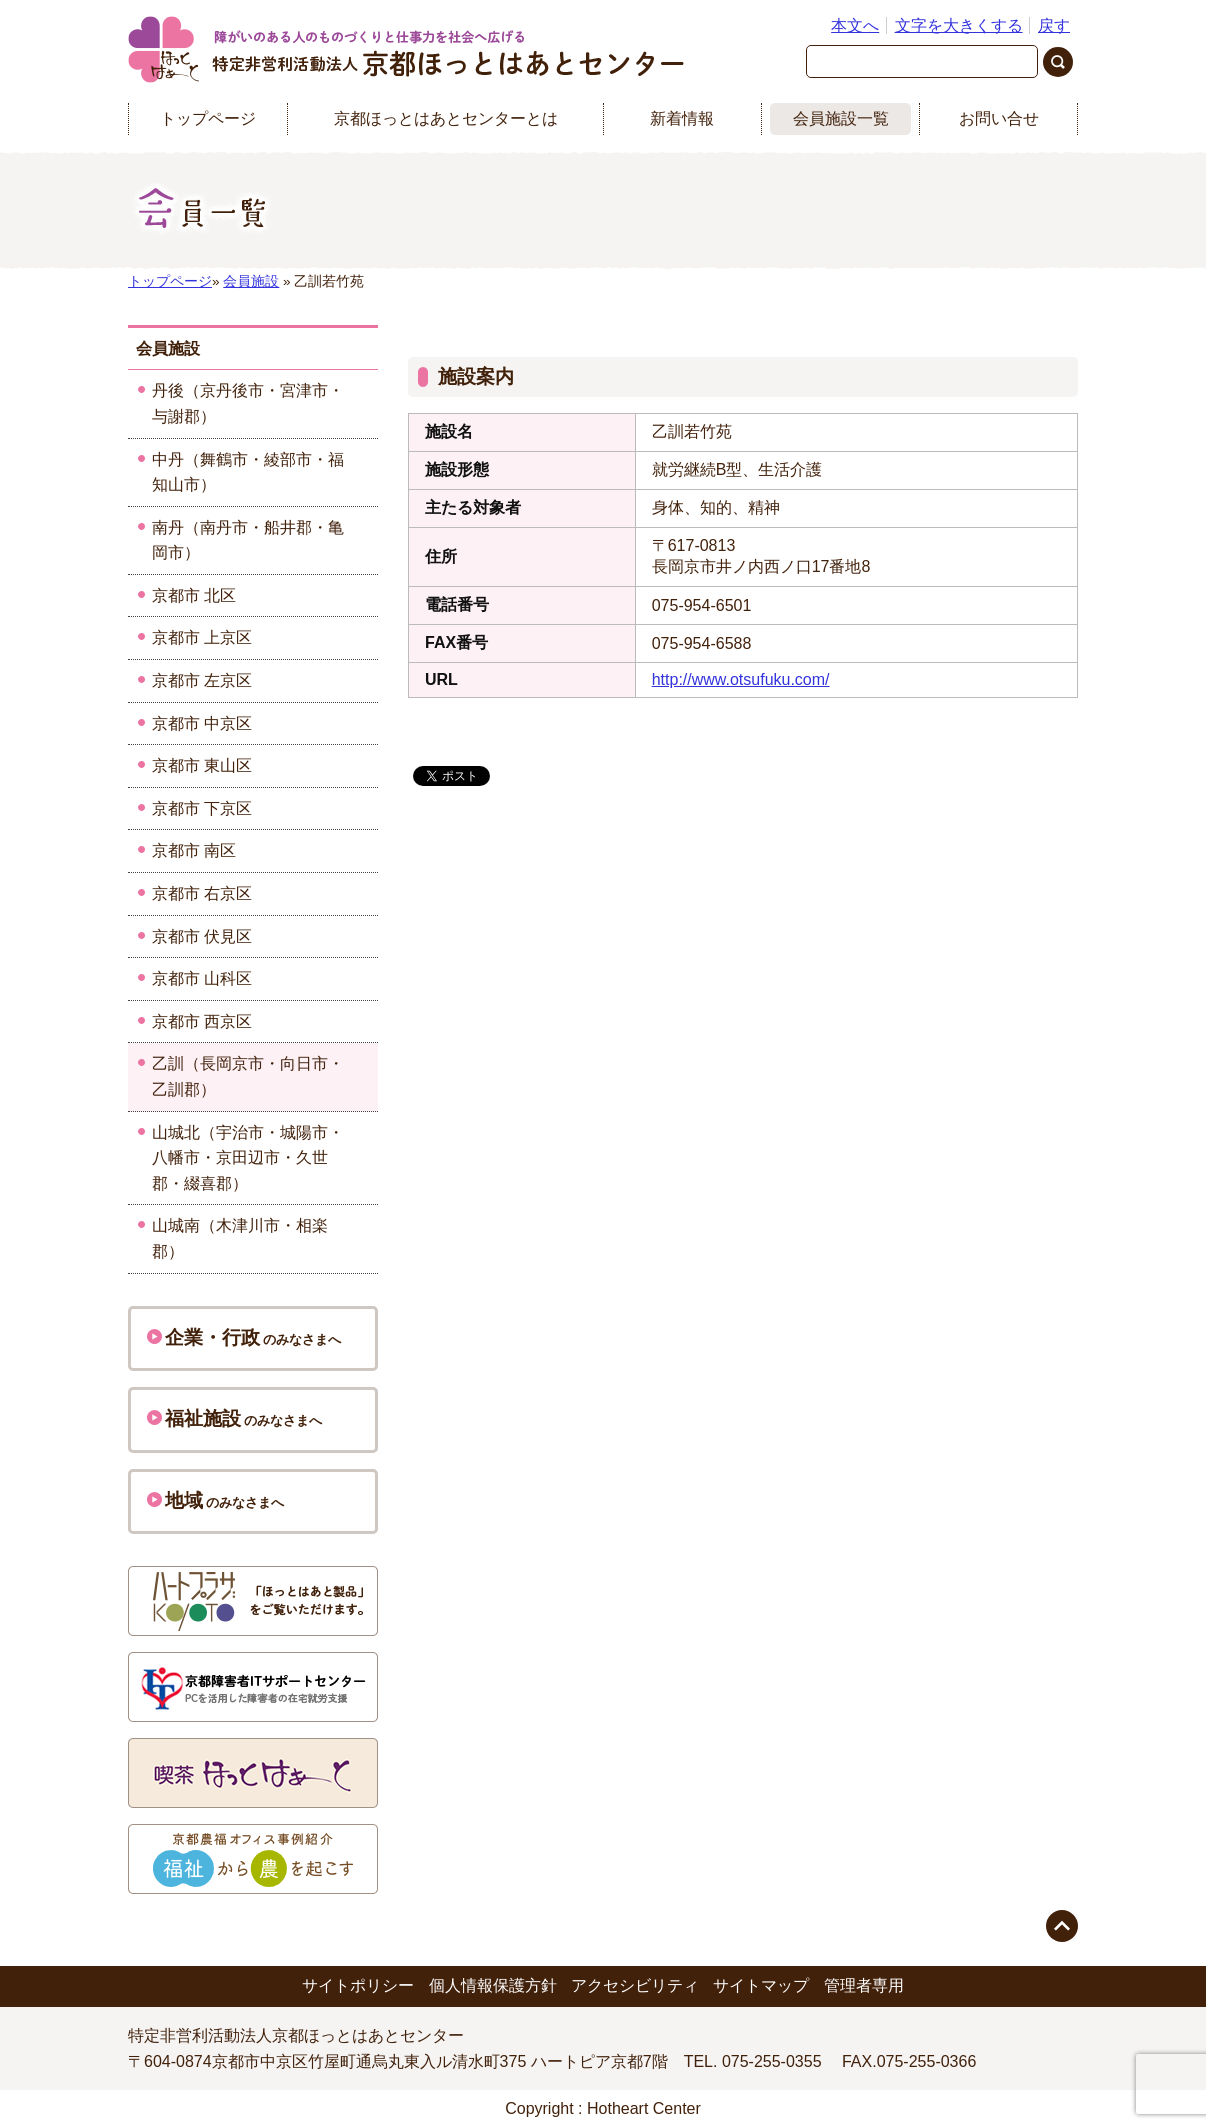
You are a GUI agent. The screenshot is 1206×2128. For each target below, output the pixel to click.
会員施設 (251, 281)
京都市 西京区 (202, 1021)
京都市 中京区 (202, 723)
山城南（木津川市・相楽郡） (240, 1238)
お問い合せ (999, 118)
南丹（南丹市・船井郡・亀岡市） (248, 540)
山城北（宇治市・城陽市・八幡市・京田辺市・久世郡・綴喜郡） (248, 1158)
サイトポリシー (358, 1985)
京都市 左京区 (202, 680)
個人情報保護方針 (493, 1985)
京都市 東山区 (202, 765)
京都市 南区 (194, 850)
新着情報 (682, 118)
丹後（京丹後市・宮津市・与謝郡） (248, 403)
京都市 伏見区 (202, 936)
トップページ (208, 118)
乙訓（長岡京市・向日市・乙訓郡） (248, 1076)
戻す (1054, 25)
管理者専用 (864, 1985)
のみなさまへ (244, 1337)
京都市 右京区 (202, 893)
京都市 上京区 (202, 637)
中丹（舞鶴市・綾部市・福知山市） (248, 472)
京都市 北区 (194, 595)
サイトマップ (761, 1985)
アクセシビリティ (635, 1985)
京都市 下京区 (202, 808)
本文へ (855, 25)
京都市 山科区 (202, 978)
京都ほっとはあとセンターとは (446, 118)
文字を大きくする (959, 25)
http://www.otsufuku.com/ (741, 679)
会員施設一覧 (841, 118)
